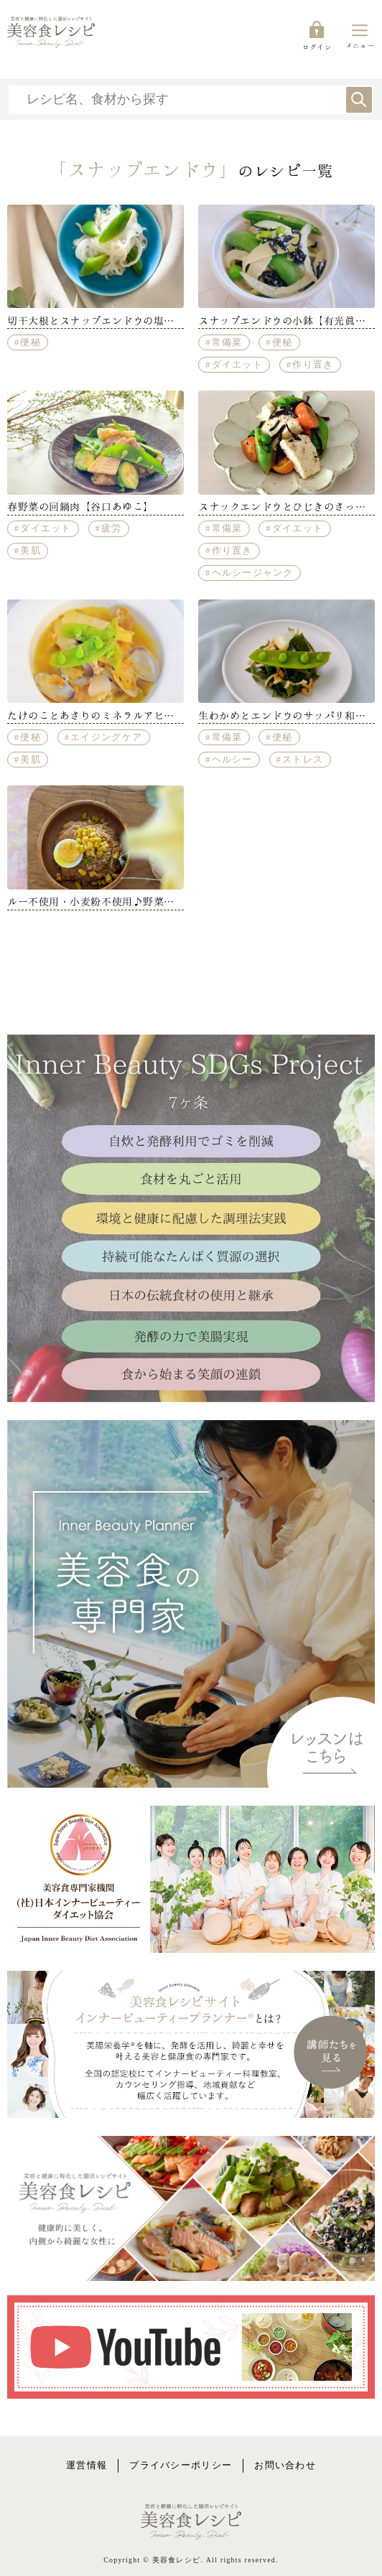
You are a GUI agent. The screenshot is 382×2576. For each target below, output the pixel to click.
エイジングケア (106, 737)
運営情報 (86, 2465)
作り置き (312, 365)
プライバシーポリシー (180, 2465)
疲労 (111, 528)
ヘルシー (232, 760)
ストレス (302, 760)
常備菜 (227, 342)
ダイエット (237, 365)
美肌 (30, 551)
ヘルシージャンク (253, 573)
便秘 (30, 342)
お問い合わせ (285, 2465)
